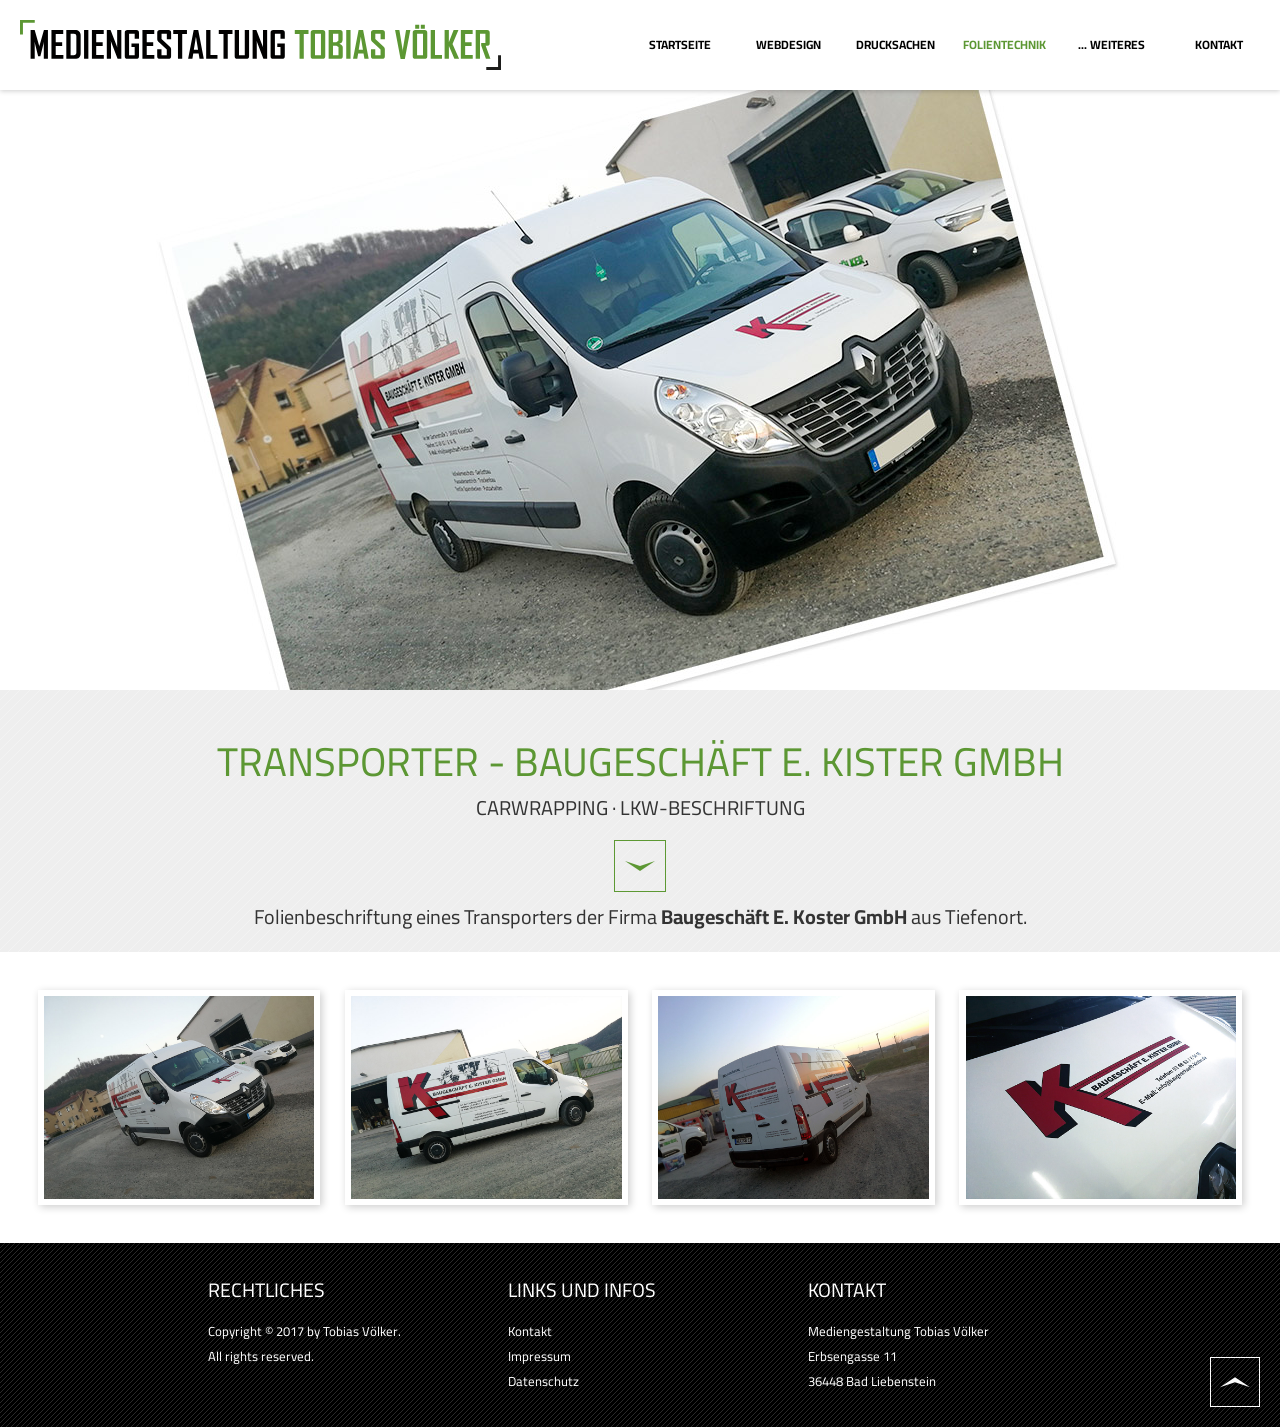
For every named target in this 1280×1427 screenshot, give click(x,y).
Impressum (539, 1356)
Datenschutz (543, 1381)
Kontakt (530, 1331)
